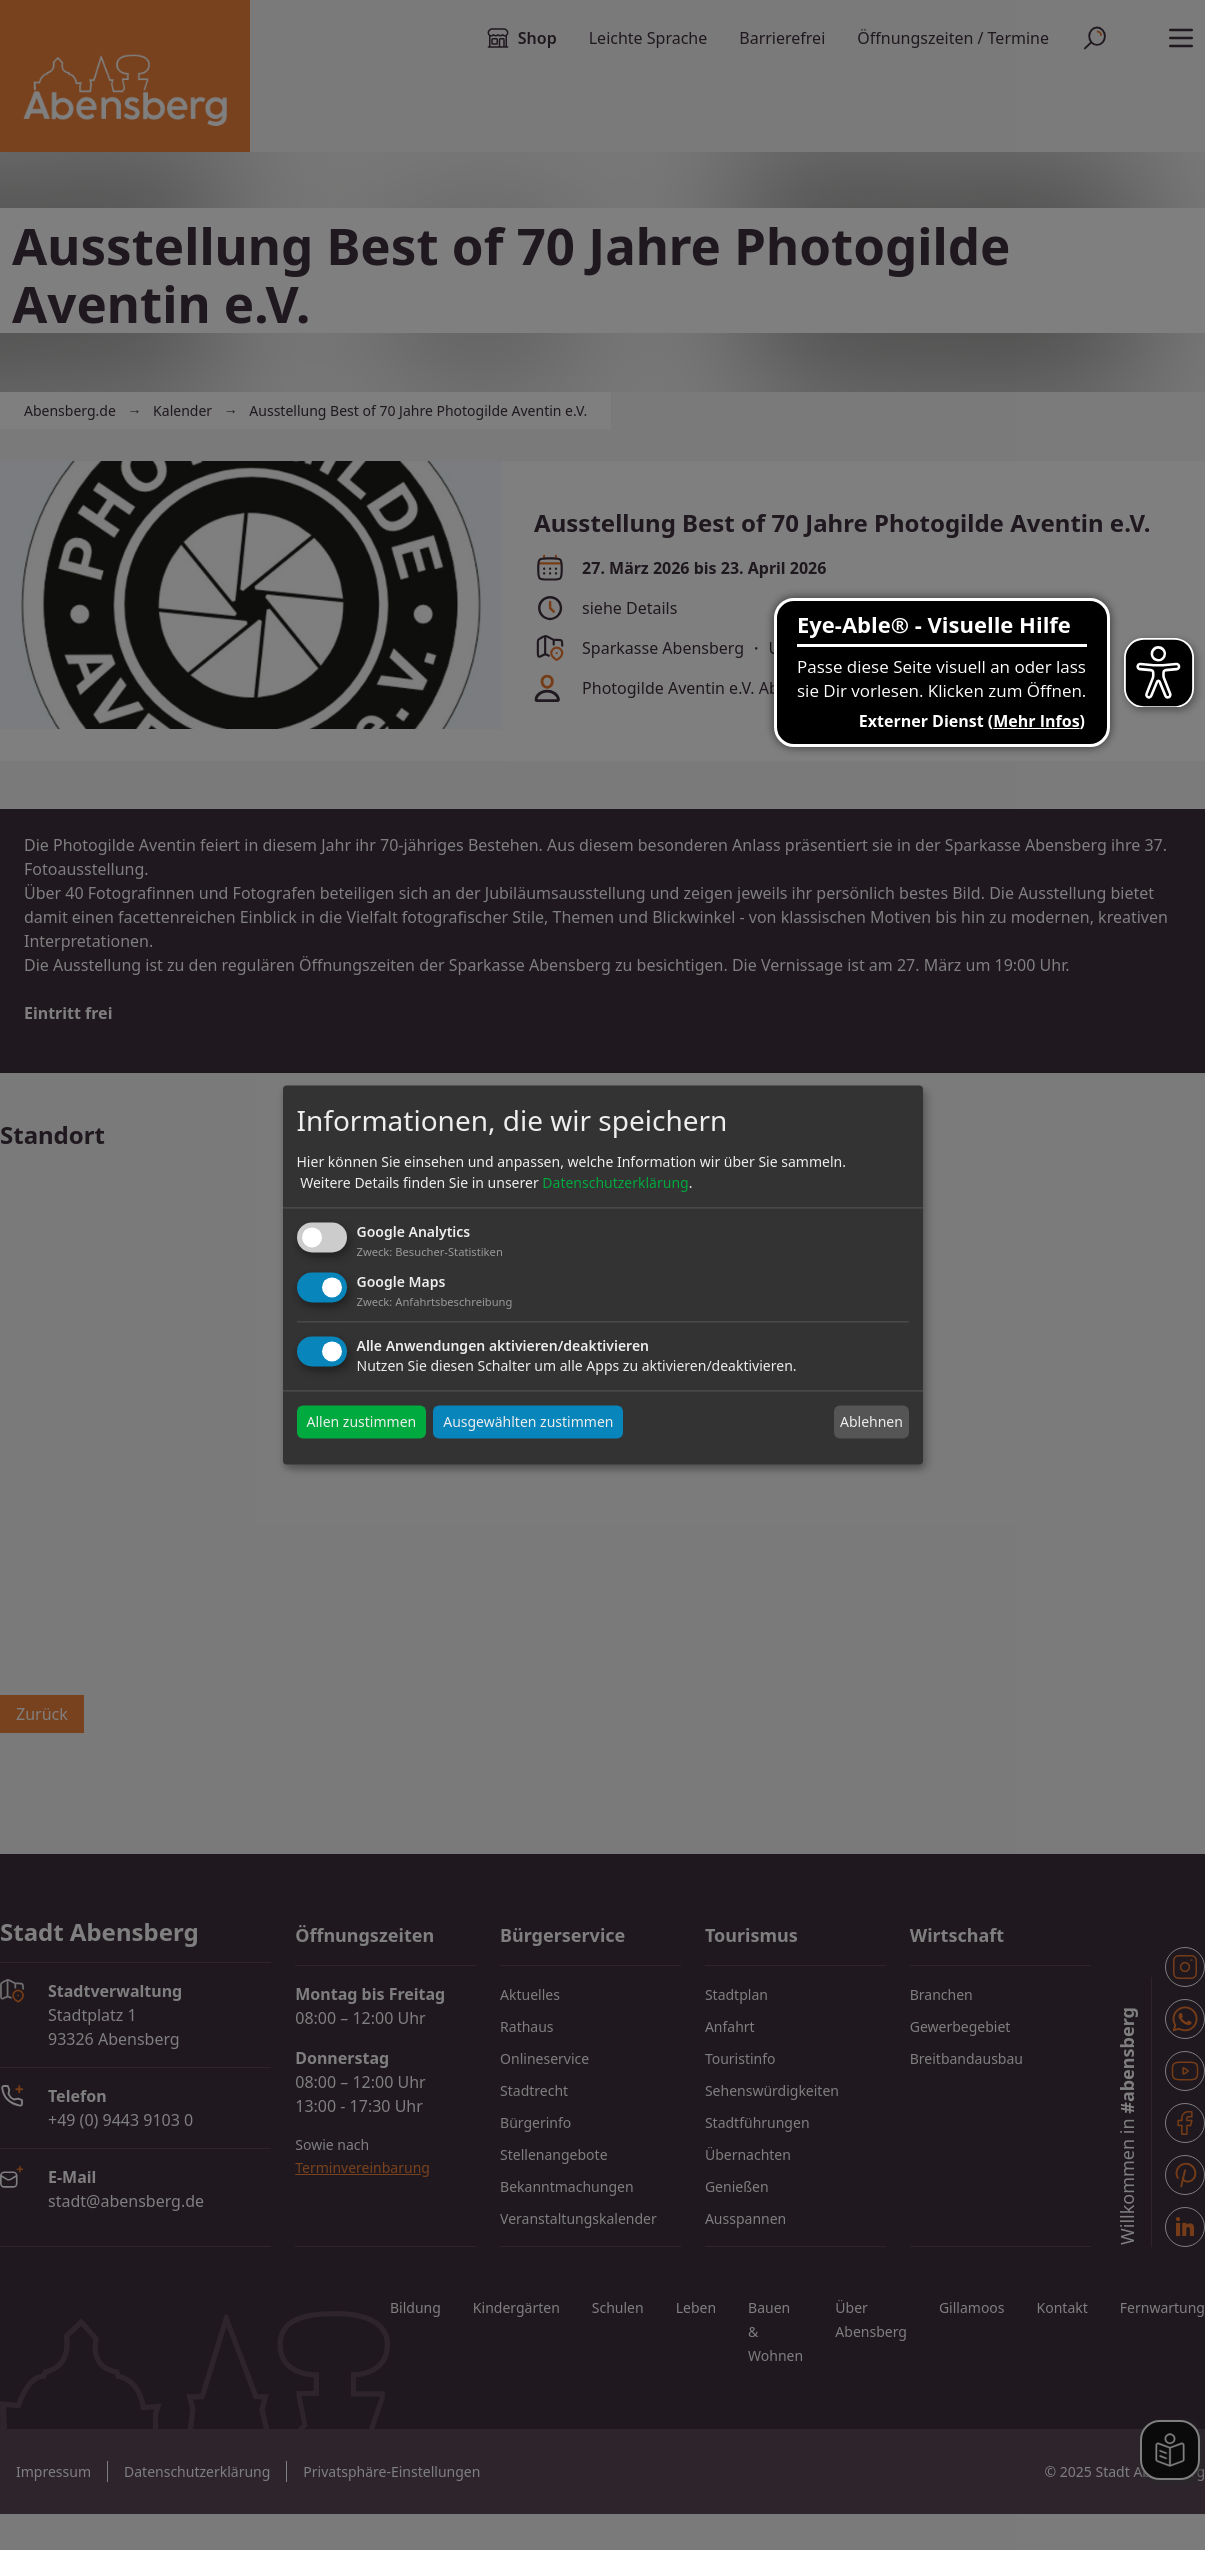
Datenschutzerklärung (615, 1182)
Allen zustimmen (362, 1422)
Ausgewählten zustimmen (528, 1422)
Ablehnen (871, 1421)
